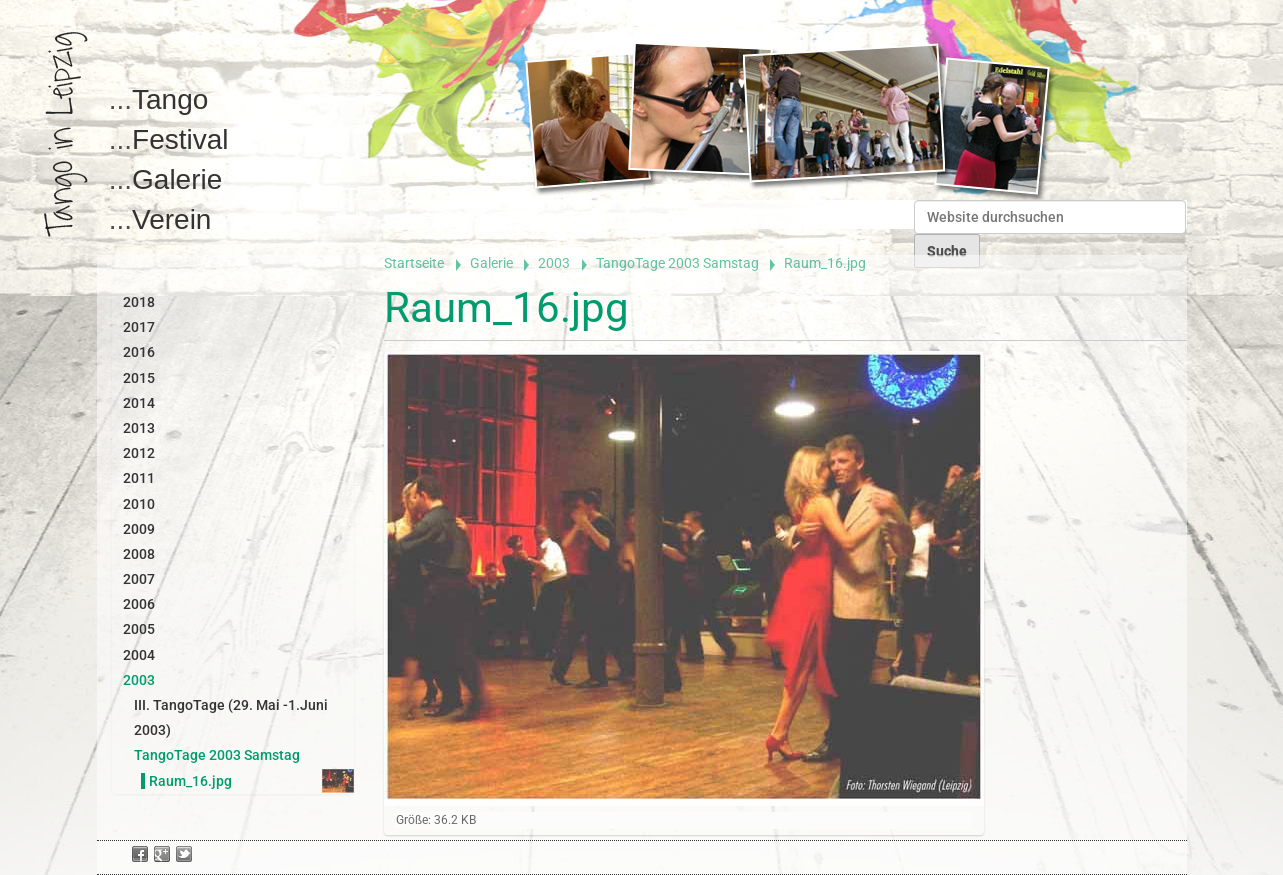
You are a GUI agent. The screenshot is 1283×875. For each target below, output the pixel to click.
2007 (139, 579)
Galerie (177, 179)
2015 (139, 378)
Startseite (414, 263)
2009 (139, 529)
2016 (139, 352)
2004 (139, 655)
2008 (139, 554)
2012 (139, 453)
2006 (139, 604)
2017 (139, 327)
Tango (170, 99)
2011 (139, 478)
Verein (171, 219)
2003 (554, 263)
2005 (139, 629)
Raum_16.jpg (190, 781)
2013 (139, 428)
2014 (139, 403)
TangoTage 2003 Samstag (677, 263)
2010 (139, 504)
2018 (139, 302)
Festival (180, 139)
